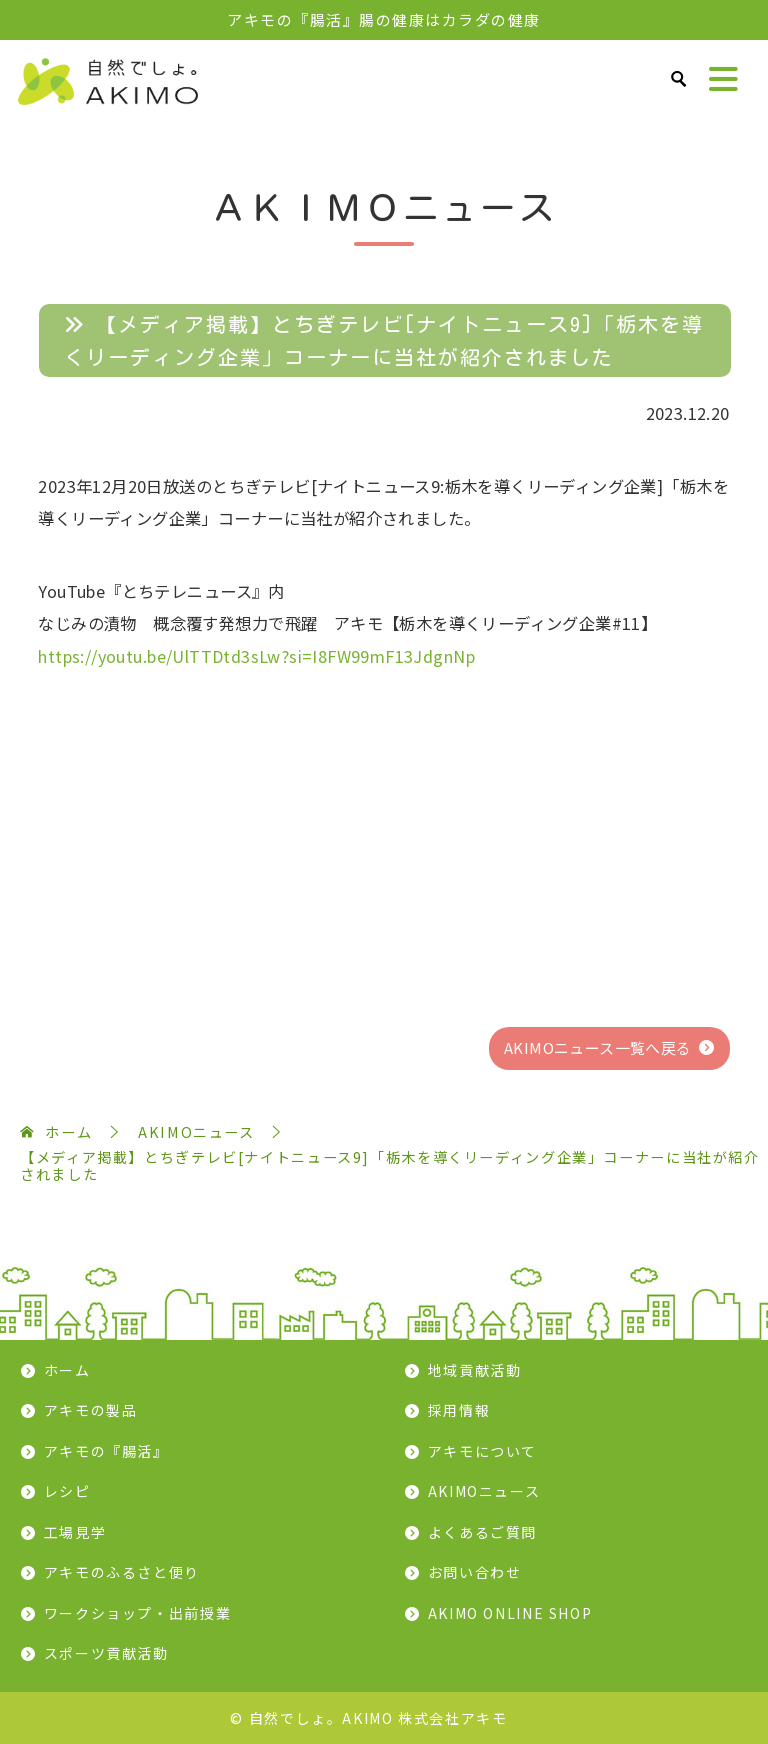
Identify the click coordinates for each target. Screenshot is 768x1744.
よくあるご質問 (482, 1532)
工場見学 (75, 1532)
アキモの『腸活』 (106, 1451)
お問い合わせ (475, 1572)
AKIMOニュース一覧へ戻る (598, 1047)
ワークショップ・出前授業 (138, 1613)
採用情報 (459, 1410)
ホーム (67, 1370)
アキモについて (482, 1451)
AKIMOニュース (484, 1491)
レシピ (67, 1491)
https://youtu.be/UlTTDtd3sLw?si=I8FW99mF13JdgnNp (256, 656)
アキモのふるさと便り (122, 1572)
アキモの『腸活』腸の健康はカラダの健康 (384, 19)
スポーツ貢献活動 (106, 1653)
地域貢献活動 (475, 1370)
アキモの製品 (91, 1410)
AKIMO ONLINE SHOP (510, 1613)
